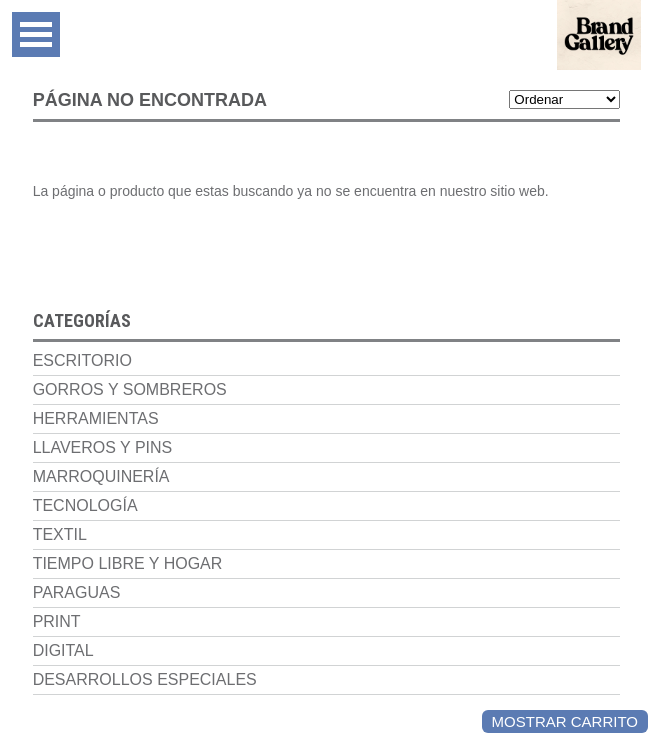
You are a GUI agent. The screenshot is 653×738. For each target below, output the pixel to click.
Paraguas (77, 592)
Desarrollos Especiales (145, 679)
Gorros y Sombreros (130, 389)
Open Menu (36, 34)
